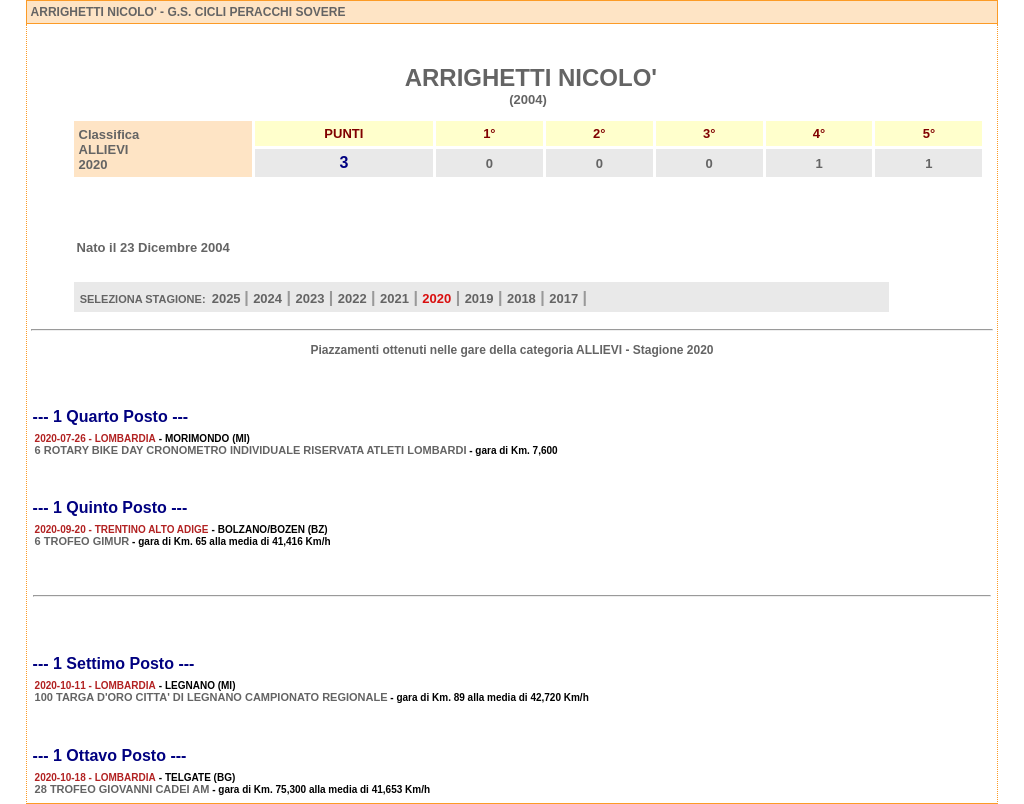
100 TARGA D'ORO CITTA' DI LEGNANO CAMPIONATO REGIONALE (211, 697)
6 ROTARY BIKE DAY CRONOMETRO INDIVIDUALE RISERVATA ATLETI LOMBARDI (251, 450)
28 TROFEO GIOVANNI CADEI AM (122, 789)
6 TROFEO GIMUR (82, 541)
